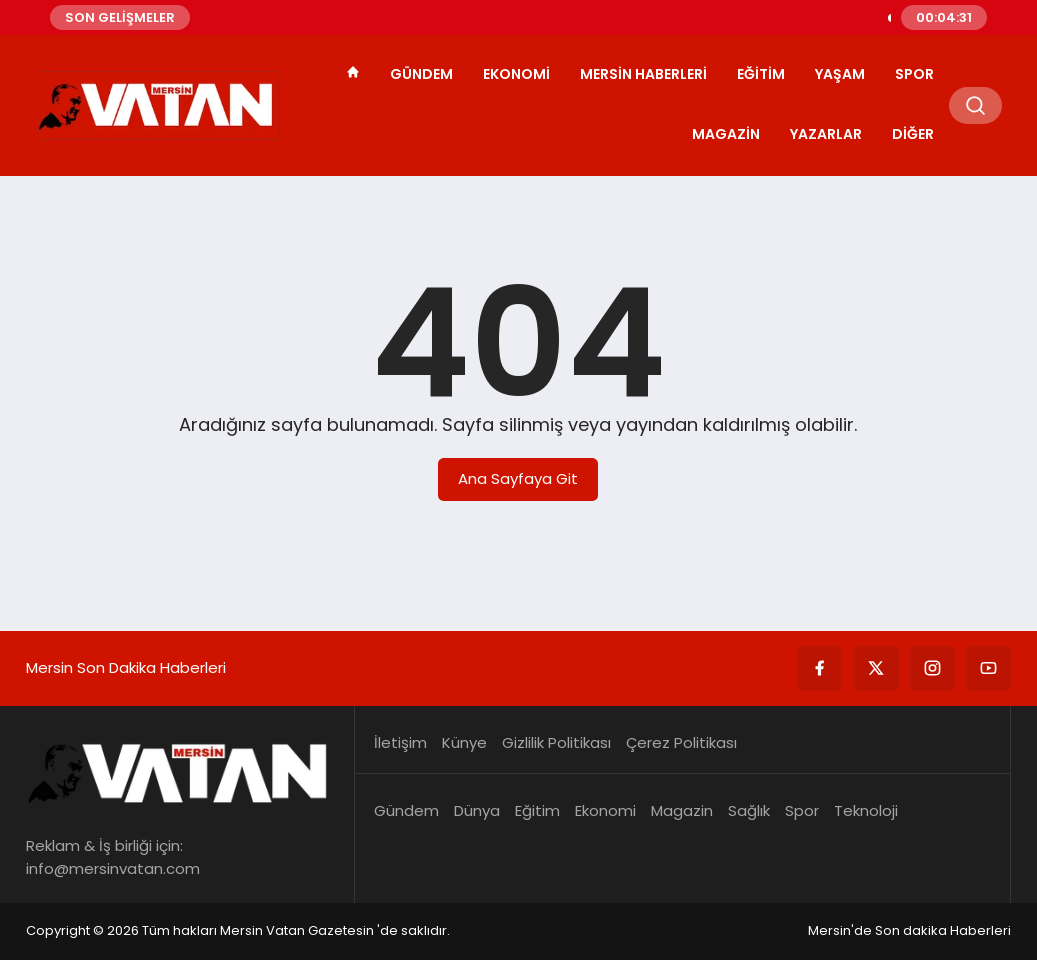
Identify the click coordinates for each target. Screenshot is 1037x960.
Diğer (913, 134)
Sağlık (749, 810)
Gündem (421, 74)
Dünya (477, 810)
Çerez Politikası (681, 742)
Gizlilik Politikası (556, 742)
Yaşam (840, 74)
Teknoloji (866, 810)
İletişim (400, 742)
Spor (914, 74)
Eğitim (761, 74)
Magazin (726, 134)
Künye (464, 742)
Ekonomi (516, 74)
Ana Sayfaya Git (518, 478)
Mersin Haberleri (643, 74)
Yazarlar (826, 134)
